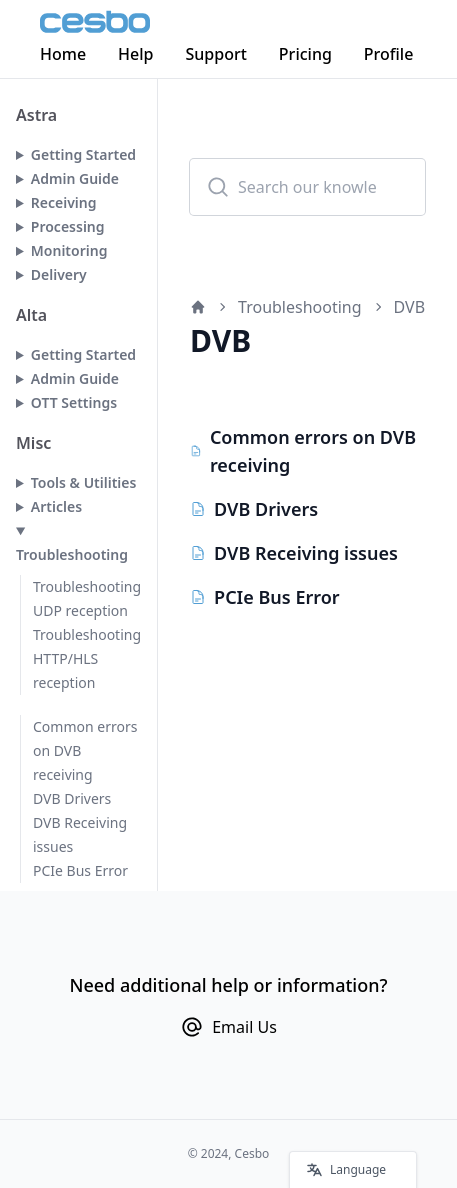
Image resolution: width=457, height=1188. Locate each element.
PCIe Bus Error (80, 870)
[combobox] (307, 187)
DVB (410, 307)
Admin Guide (75, 178)
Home (63, 54)
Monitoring (69, 250)
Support (216, 54)
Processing (68, 226)
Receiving (64, 202)
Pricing (305, 54)
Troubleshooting (72, 554)
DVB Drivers (72, 798)
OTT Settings (74, 402)
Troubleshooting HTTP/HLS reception (87, 658)
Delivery (59, 274)
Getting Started (83, 154)
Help (135, 54)
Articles (56, 506)
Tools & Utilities (84, 482)
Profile (389, 54)
